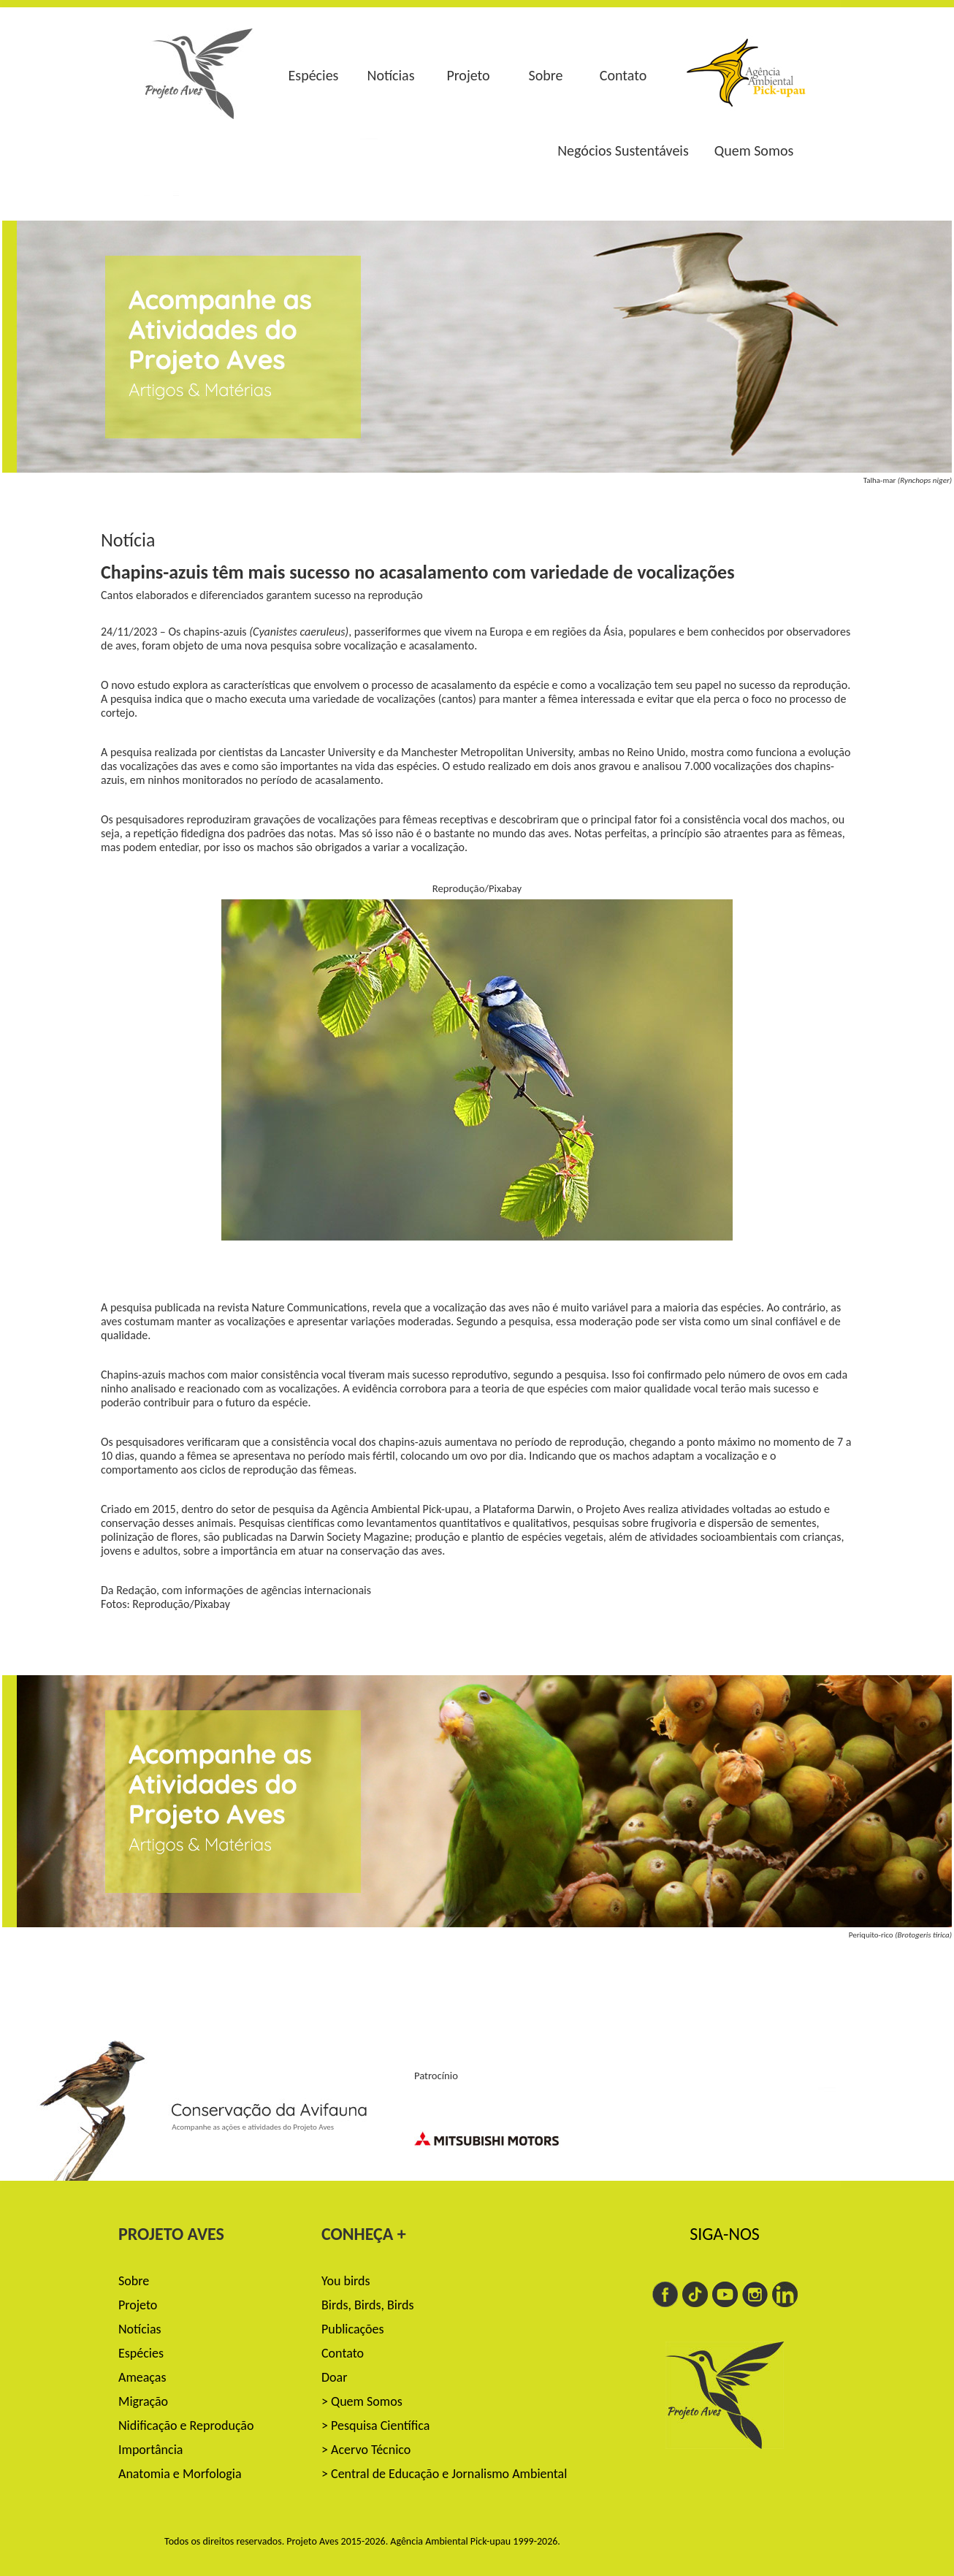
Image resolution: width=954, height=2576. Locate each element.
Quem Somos (754, 150)
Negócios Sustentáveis (623, 150)
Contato (623, 75)
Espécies (314, 75)
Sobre (546, 75)
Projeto (467, 75)
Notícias (390, 75)
